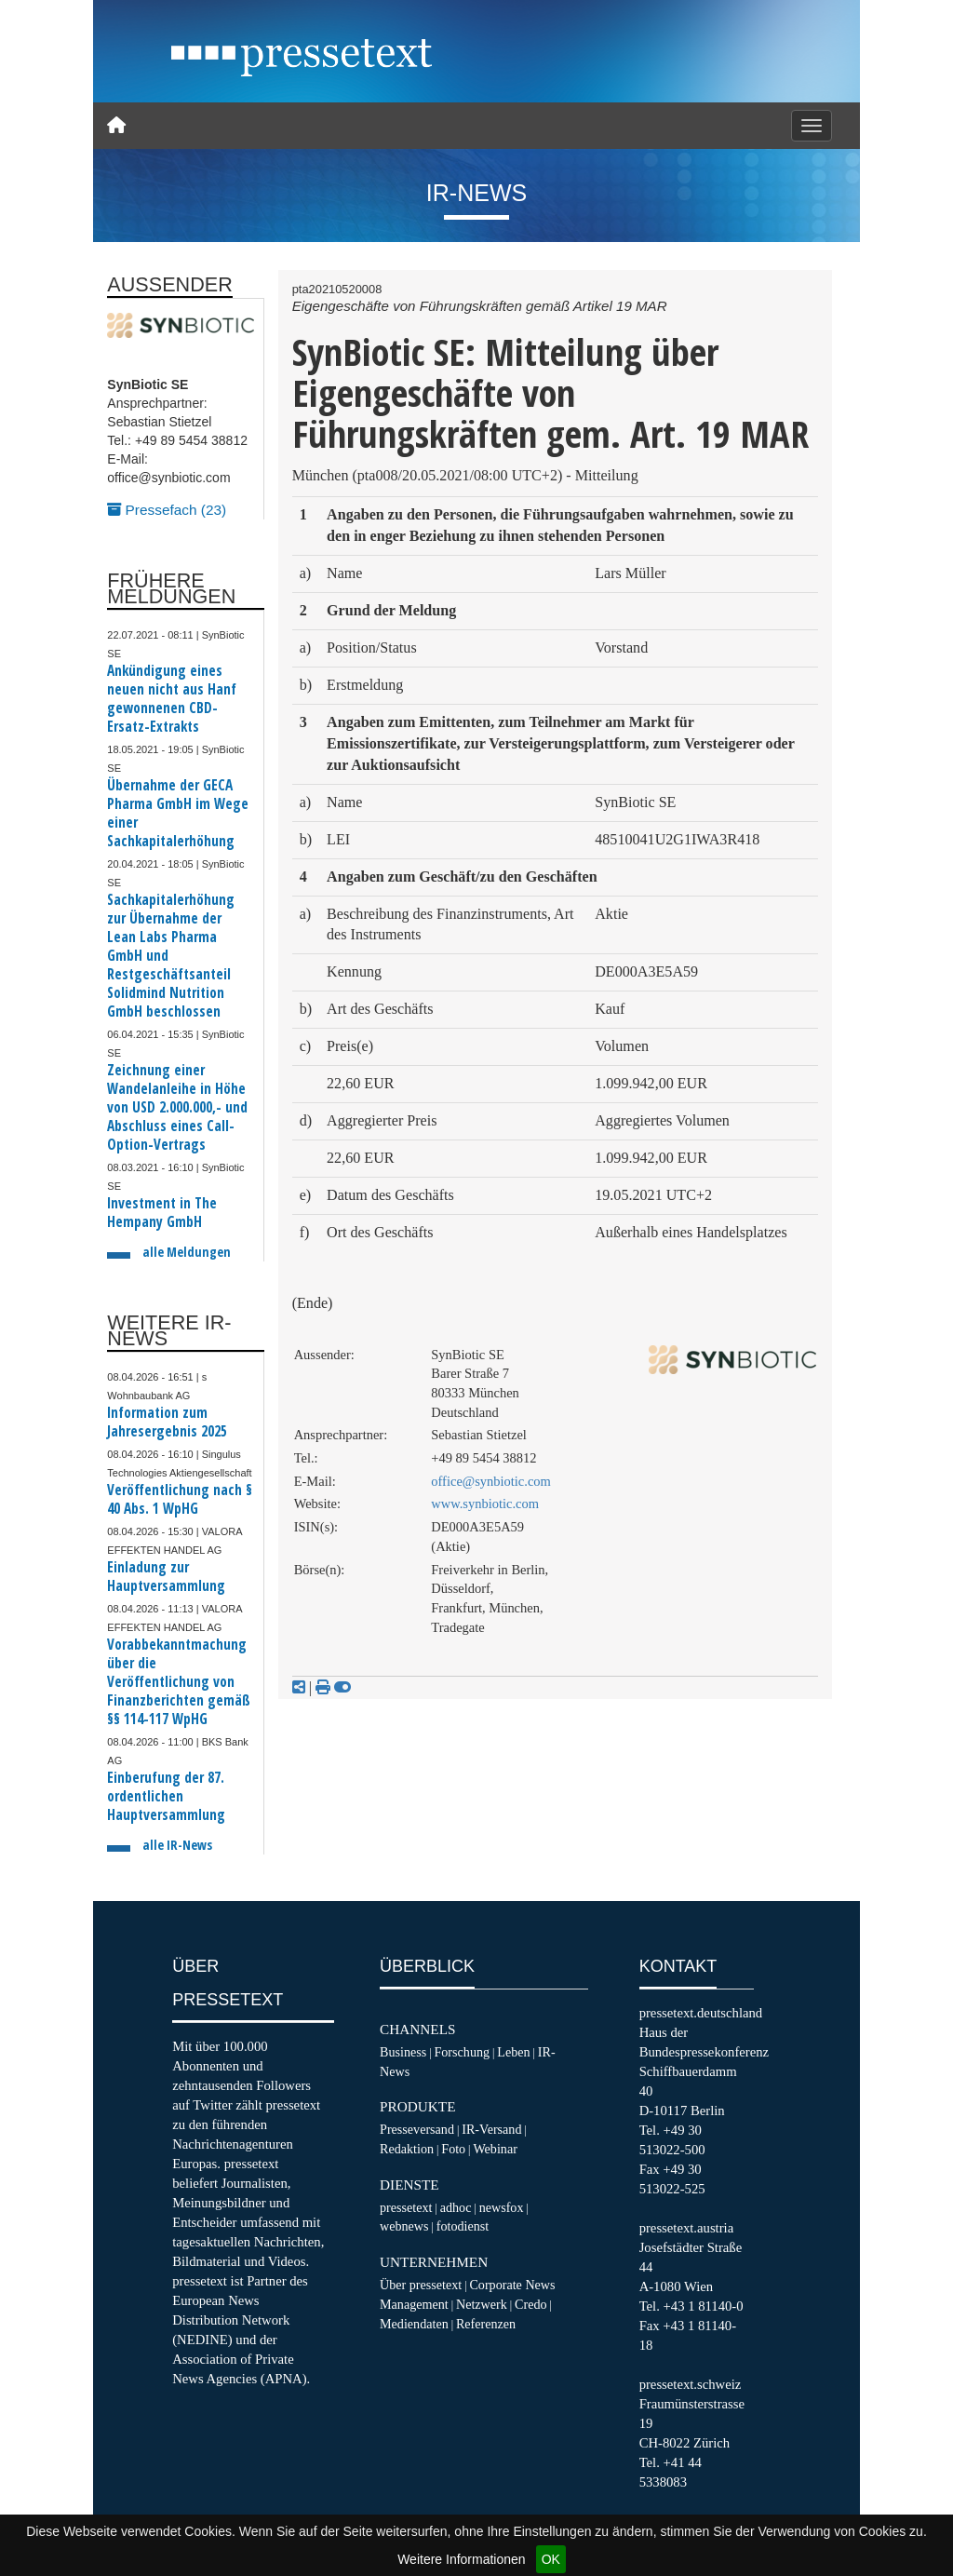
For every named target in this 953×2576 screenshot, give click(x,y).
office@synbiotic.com (491, 1481)
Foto (453, 2148)
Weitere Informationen (461, 2559)
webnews (404, 2226)
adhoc (456, 2207)
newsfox (501, 2207)
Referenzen (486, 2323)
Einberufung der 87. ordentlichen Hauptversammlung (166, 1796)
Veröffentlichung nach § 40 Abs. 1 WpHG (179, 1499)
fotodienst (462, 2226)
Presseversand (417, 2129)
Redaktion (407, 2148)
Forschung (462, 2051)
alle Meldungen (186, 1252)
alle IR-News (177, 1845)
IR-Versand (491, 2129)
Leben (513, 2051)
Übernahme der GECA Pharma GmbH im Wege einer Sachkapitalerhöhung (177, 813)
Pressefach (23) (166, 510)
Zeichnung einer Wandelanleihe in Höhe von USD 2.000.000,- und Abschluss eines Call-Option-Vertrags (177, 1107)
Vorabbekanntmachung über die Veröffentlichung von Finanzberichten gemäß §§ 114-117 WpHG (178, 1682)
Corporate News (512, 2284)
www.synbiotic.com (485, 1503)
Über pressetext (421, 2284)
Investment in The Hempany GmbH (162, 1213)
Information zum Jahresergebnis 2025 (167, 1422)
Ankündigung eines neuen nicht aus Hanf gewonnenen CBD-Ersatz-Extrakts (171, 698)
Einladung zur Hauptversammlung (166, 1577)
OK (551, 2559)
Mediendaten (414, 2323)
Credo (530, 2304)
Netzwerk (481, 2304)
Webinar (495, 2148)
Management (414, 2304)
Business (403, 2051)
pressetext (406, 2207)
